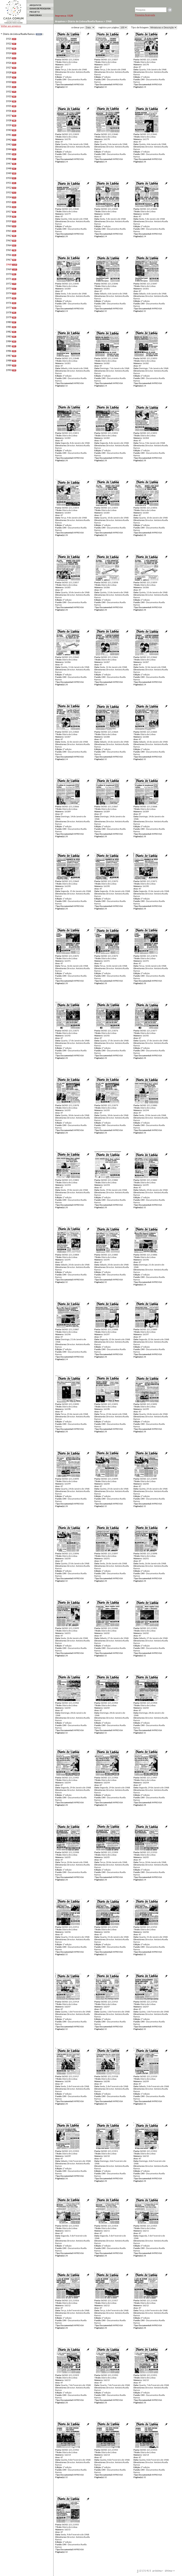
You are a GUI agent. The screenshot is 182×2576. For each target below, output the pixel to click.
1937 (9, 115)
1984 (9, 341)
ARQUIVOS (35, 5)
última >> (170, 2570)
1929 (9, 77)
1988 (9, 360)
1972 (9, 283)
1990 (9, 370)
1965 (9, 250)
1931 (9, 86)
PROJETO (35, 11)
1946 (9, 158)
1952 (9, 187)
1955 (9, 202)
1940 (9, 130)
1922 (9, 43)
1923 (9, 48)
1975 (9, 298)
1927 (9, 67)
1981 (9, 326)
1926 (9, 62)
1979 (9, 317)
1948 (9, 168)
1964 (9, 245)
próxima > (157, 2570)
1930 (9, 82)
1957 (9, 211)
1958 (9, 216)
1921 (9, 38)
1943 (9, 144)
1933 (9, 96)
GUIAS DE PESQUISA (40, 8)
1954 (9, 197)
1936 (9, 110)
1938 (9, 120)
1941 (9, 134)
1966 (9, 254)
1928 (9, 72)
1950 (9, 178)
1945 (9, 154)
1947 (9, 163)
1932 (9, 91)
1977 (9, 307)
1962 (9, 235)
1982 (9, 331)
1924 (9, 53)
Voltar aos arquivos (11, 26)
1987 (9, 355)
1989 (9, 365)
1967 (9, 259)
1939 (9, 125)
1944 (9, 149)
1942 (9, 139)
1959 (9, 221)
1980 (9, 322)
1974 (9, 293)
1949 (9, 173)
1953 (9, 192)
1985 (9, 346)
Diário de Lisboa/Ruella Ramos (19, 34)
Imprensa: (64, 15)
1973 (9, 288)
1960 (9, 226)
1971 (9, 278)
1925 (9, 58)
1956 (9, 206)
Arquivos (60, 21)
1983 (9, 336)
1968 (9, 264)
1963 (9, 240)
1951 (9, 182)
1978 (9, 312)
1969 (9, 269)
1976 (9, 302)
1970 (9, 274)
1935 (9, 106)
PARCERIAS (36, 15)
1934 (9, 101)
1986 (9, 350)
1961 (9, 230)
